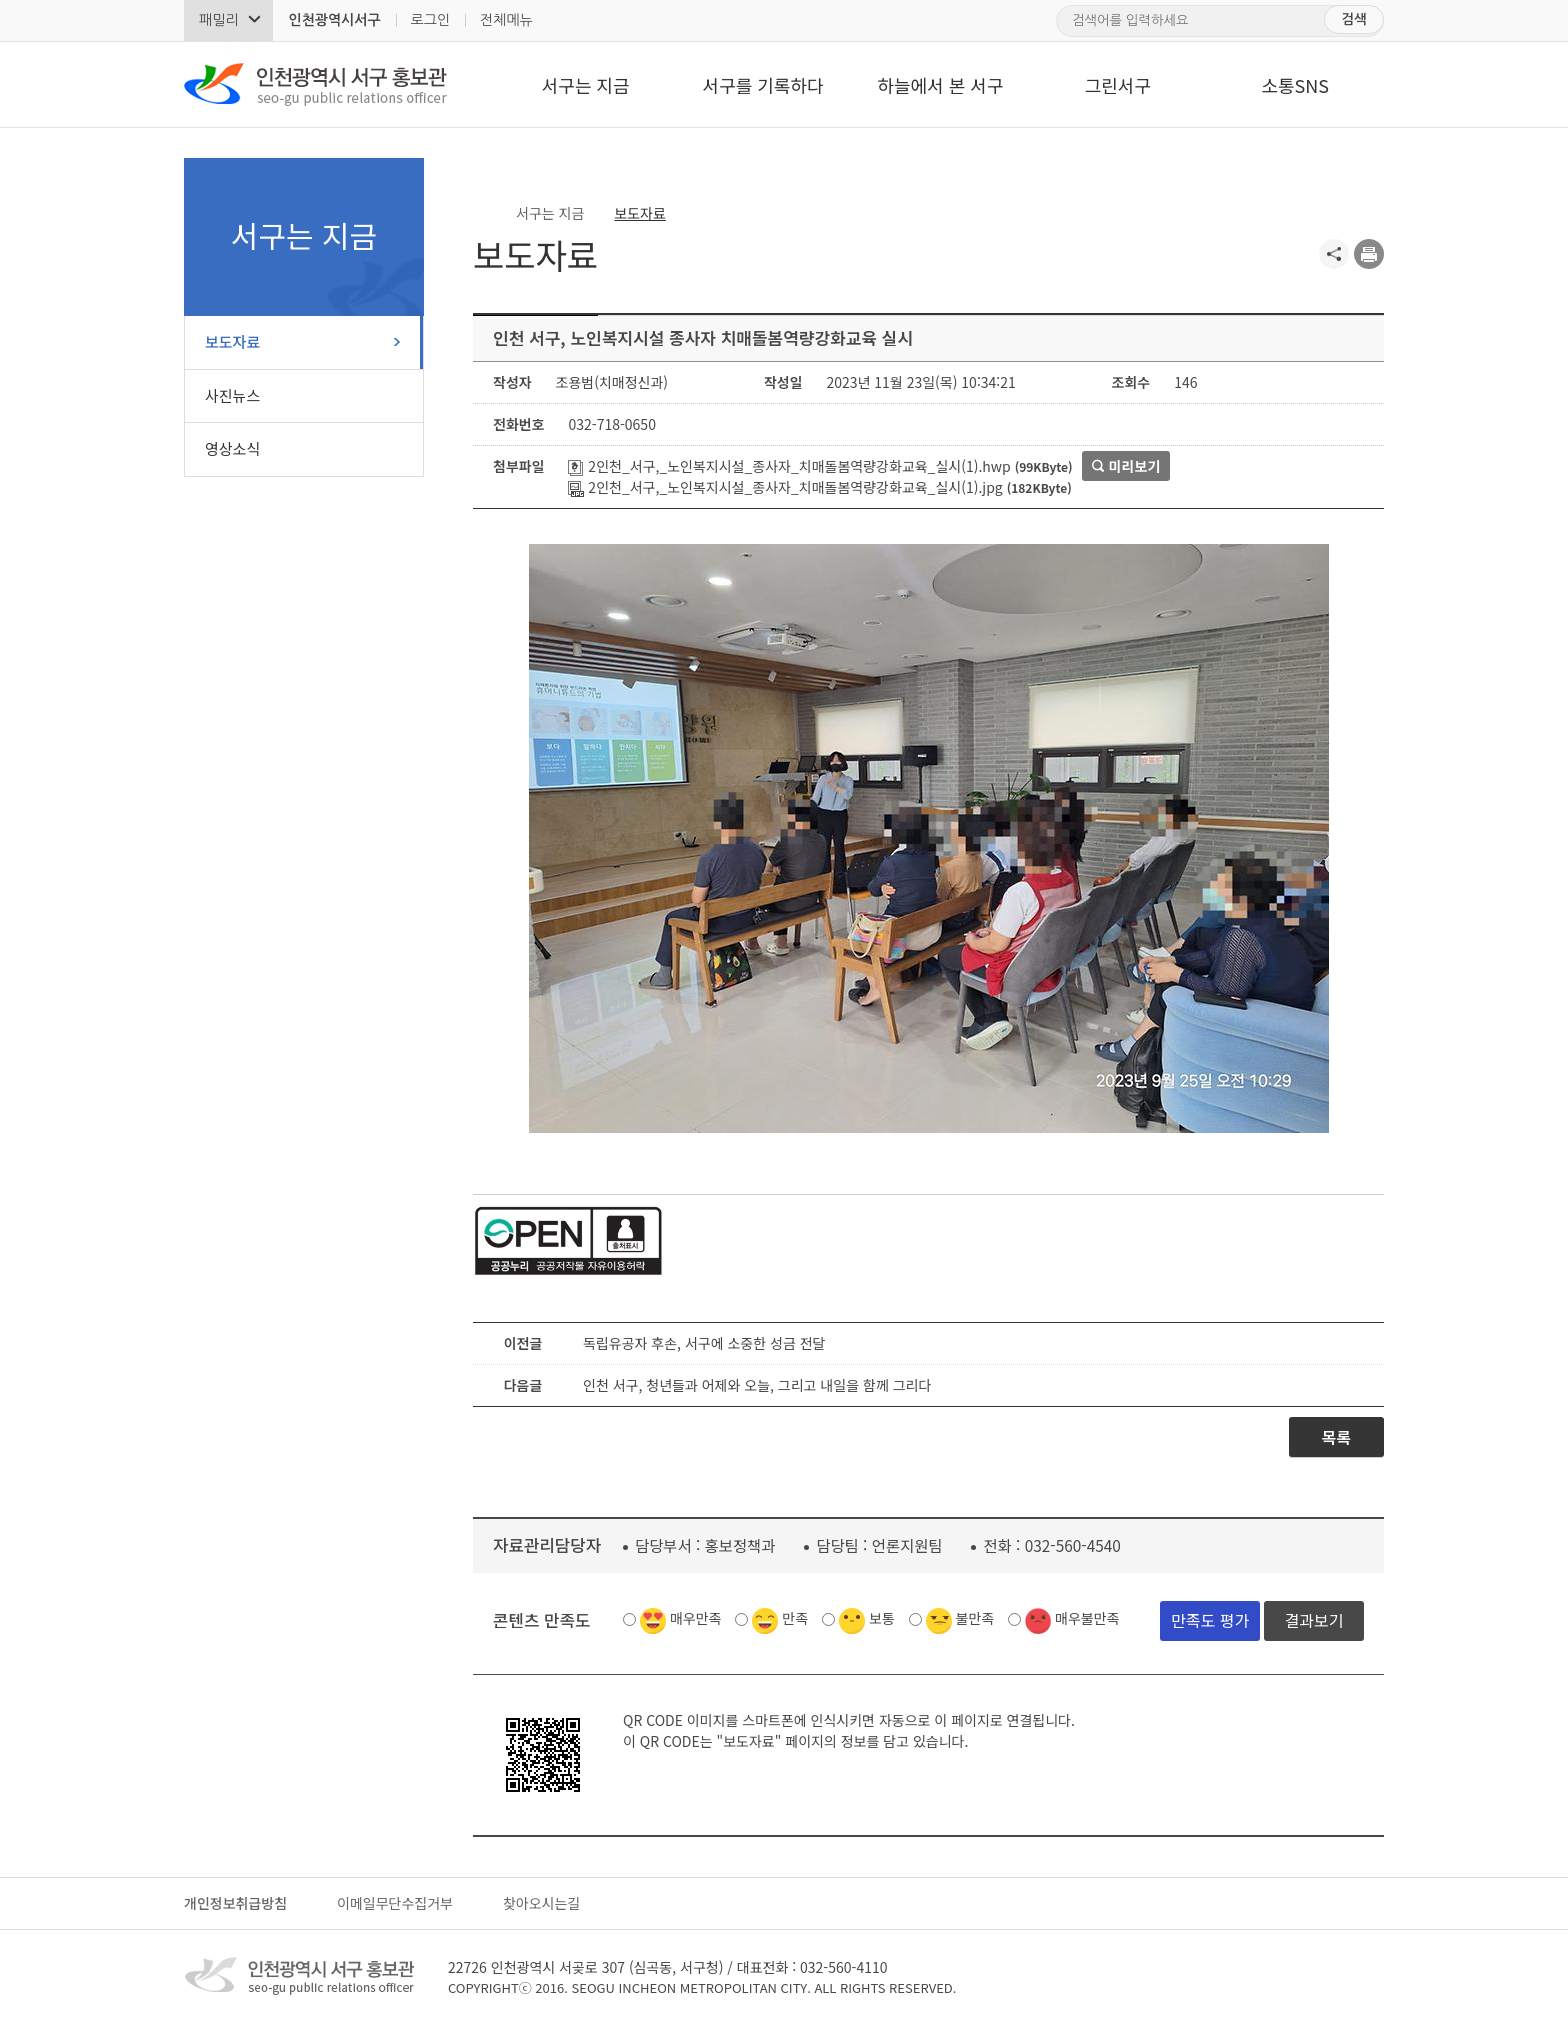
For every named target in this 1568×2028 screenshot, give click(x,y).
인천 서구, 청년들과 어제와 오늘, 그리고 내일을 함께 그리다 (757, 1385)
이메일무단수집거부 (395, 1903)
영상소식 (232, 448)
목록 (1336, 1437)
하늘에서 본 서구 (940, 85)
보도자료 (232, 341)
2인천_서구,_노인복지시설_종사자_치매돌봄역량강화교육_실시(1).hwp (789, 466)
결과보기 (1314, 1620)
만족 (795, 1618)
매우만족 (696, 1618)
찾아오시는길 (541, 1903)
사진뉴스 (232, 395)
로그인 (430, 20)
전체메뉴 (506, 20)
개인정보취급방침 (235, 1903)
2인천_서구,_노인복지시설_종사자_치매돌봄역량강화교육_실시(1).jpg (785, 487)
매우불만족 (1087, 1618)
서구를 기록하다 (763, 85)
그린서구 (1118, 85)
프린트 (1369, 254)
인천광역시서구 (334, 20)
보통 (882, 1618)
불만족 (975, 1618)
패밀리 (218, 20)
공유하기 (1334, 254)
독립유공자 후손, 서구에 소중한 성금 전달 (704, 1343)
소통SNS (1295, 85)
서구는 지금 (586, 85)
